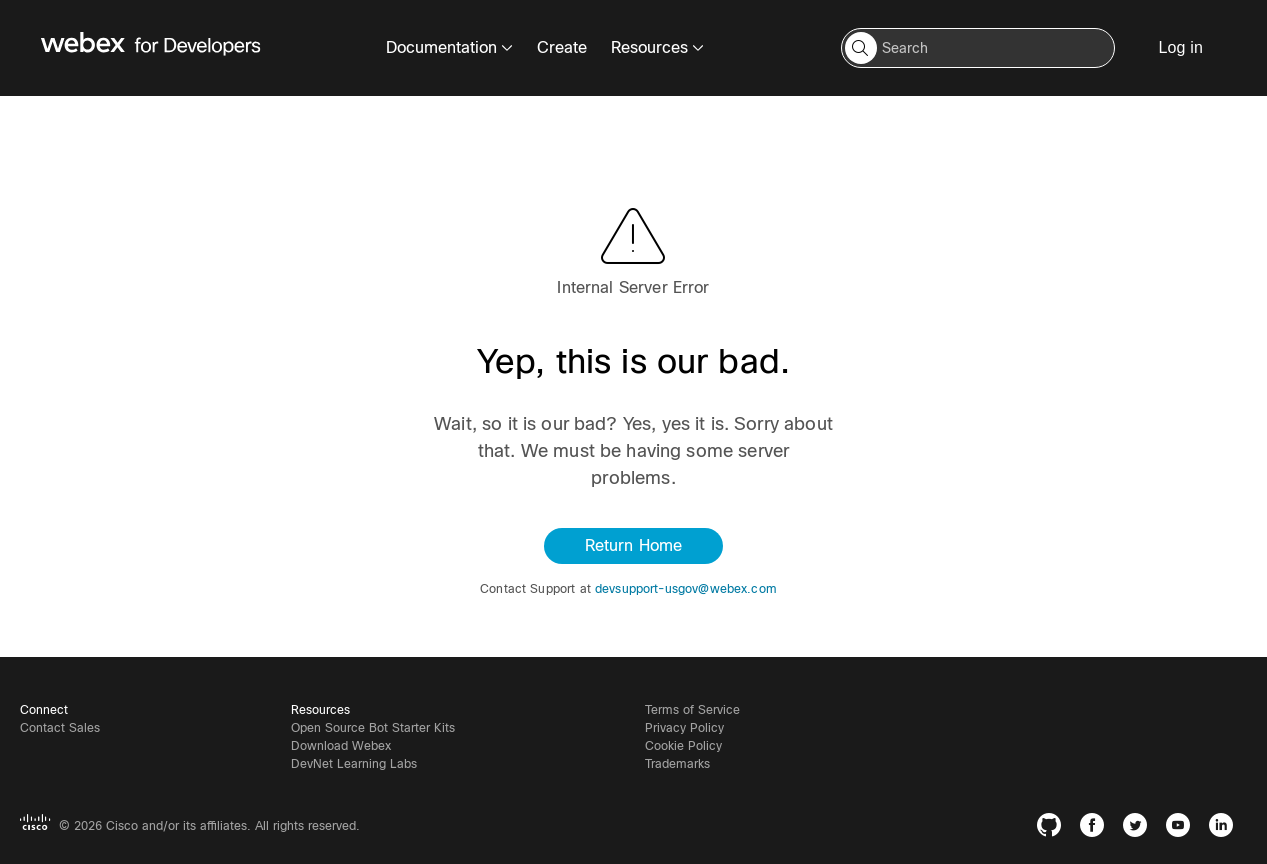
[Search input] (978, 48)
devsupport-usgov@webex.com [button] (686, 589)
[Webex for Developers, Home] (151, 48)
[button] (861, 48)
